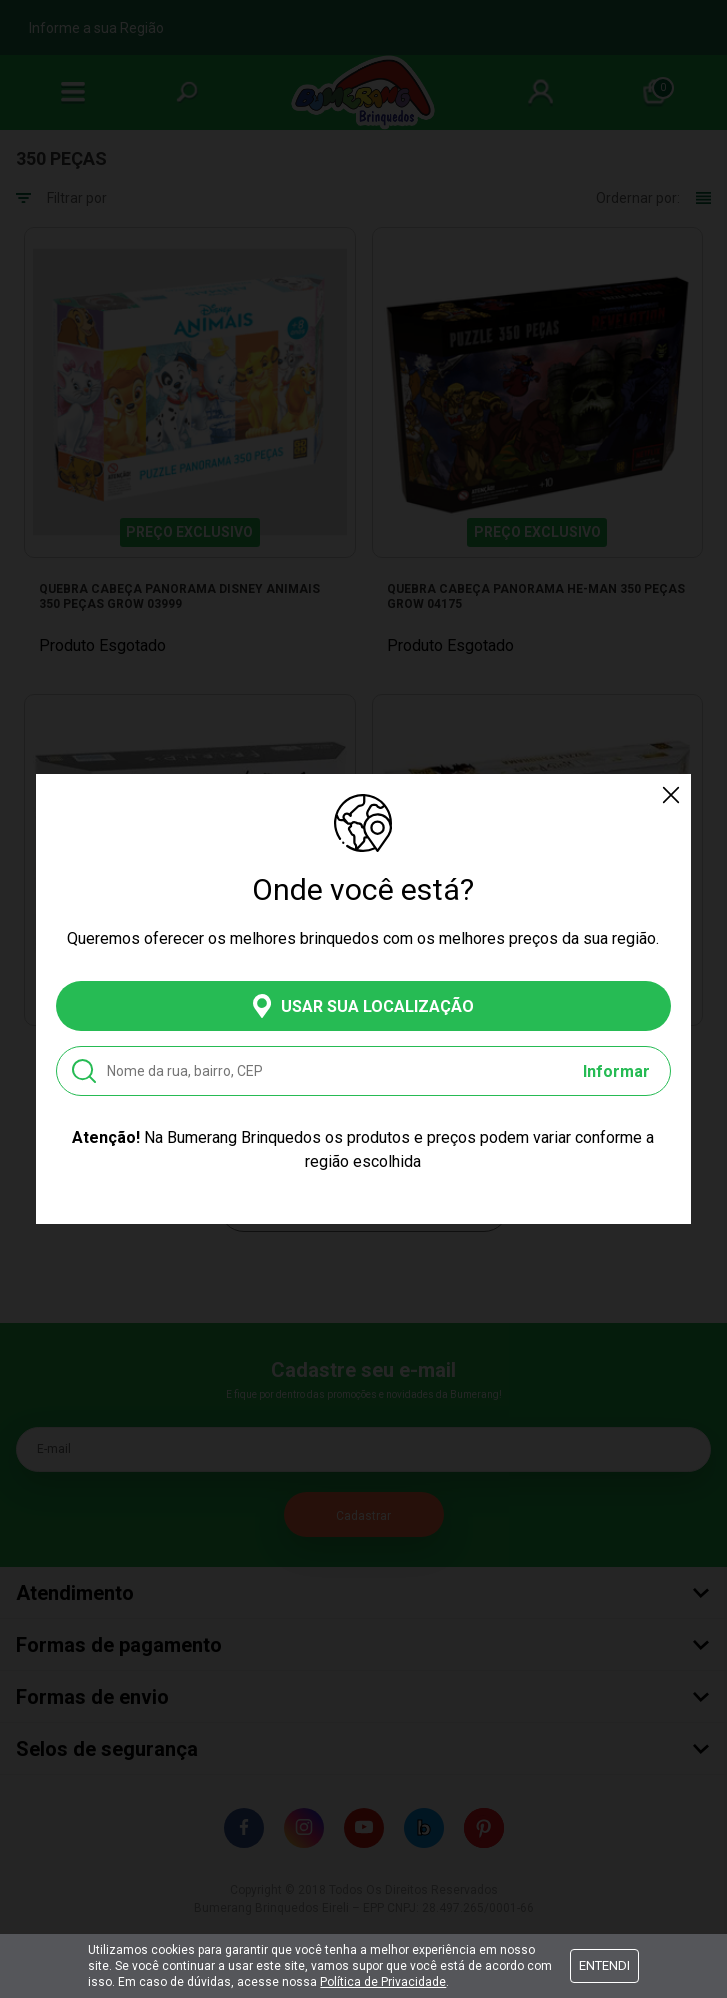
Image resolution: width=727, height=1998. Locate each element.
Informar (616, 1071)
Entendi (604, 1965)
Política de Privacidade (383, 1982)
